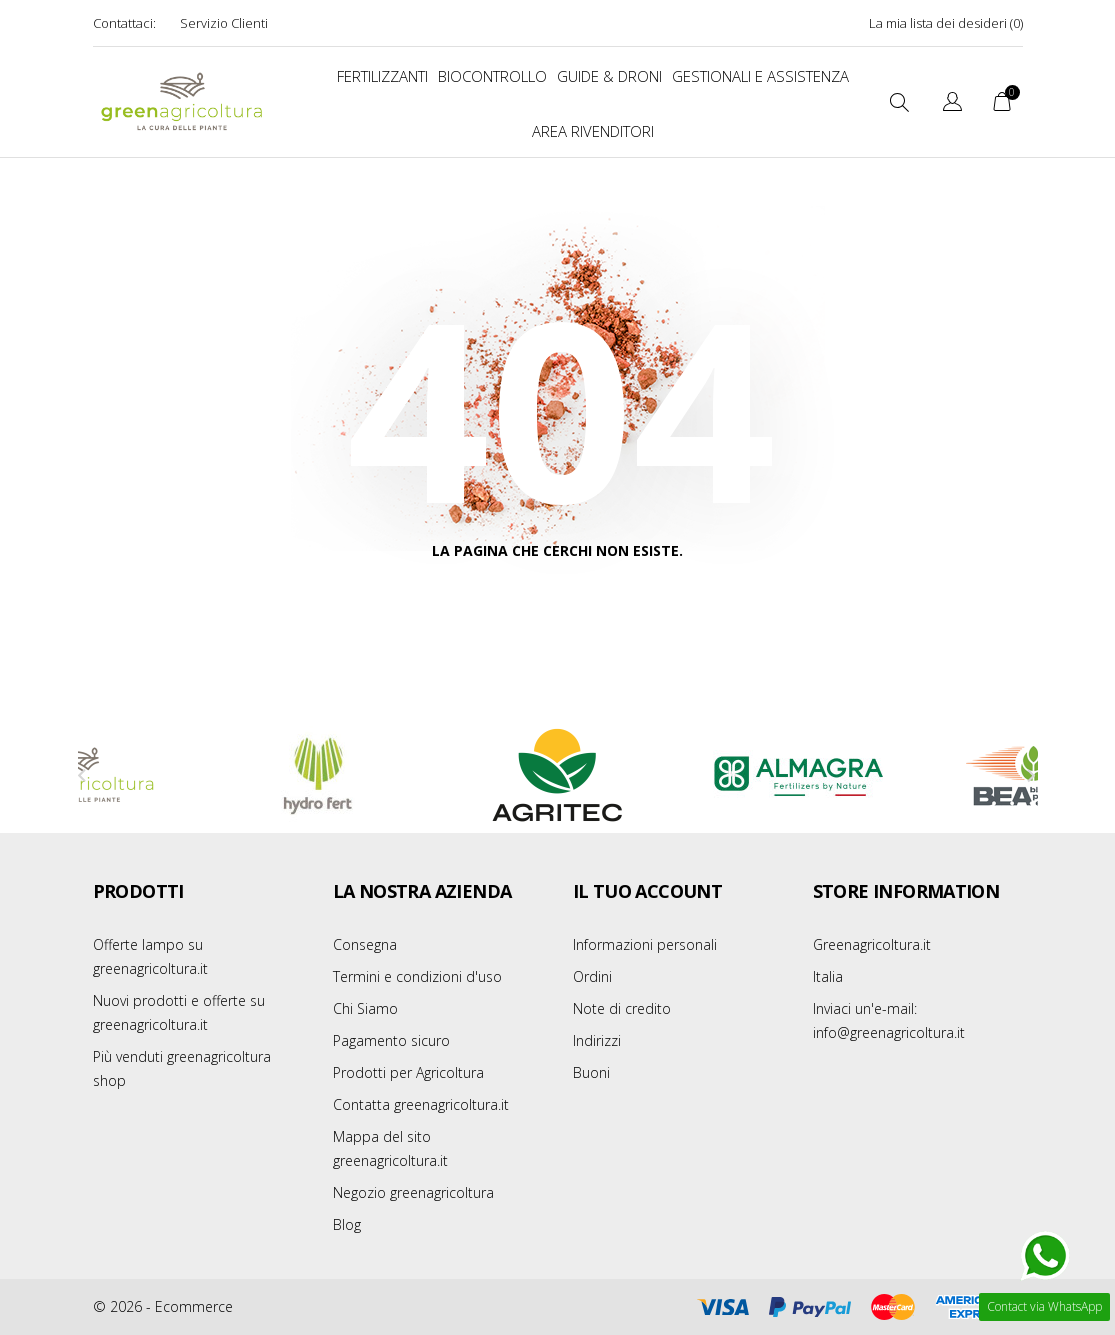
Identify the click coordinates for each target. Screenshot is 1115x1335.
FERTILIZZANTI (382, 76)
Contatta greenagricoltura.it (421, 1104)
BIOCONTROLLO (492, 76)
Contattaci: (124, 23)
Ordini (592, 976)
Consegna (365, 944)
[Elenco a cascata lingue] (952, 104)
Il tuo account (648, 891)
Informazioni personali (645, 944)
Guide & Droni (609, 76)
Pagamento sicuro (391, 1040)
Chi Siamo (365, 1008)
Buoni (591, 1072)
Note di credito (622, 1008)
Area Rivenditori (593, 131)
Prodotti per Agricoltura (408, 1072)
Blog (347, 1224)
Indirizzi (597, 1040)
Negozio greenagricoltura (413, 1192)
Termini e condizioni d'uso (417, 976)
